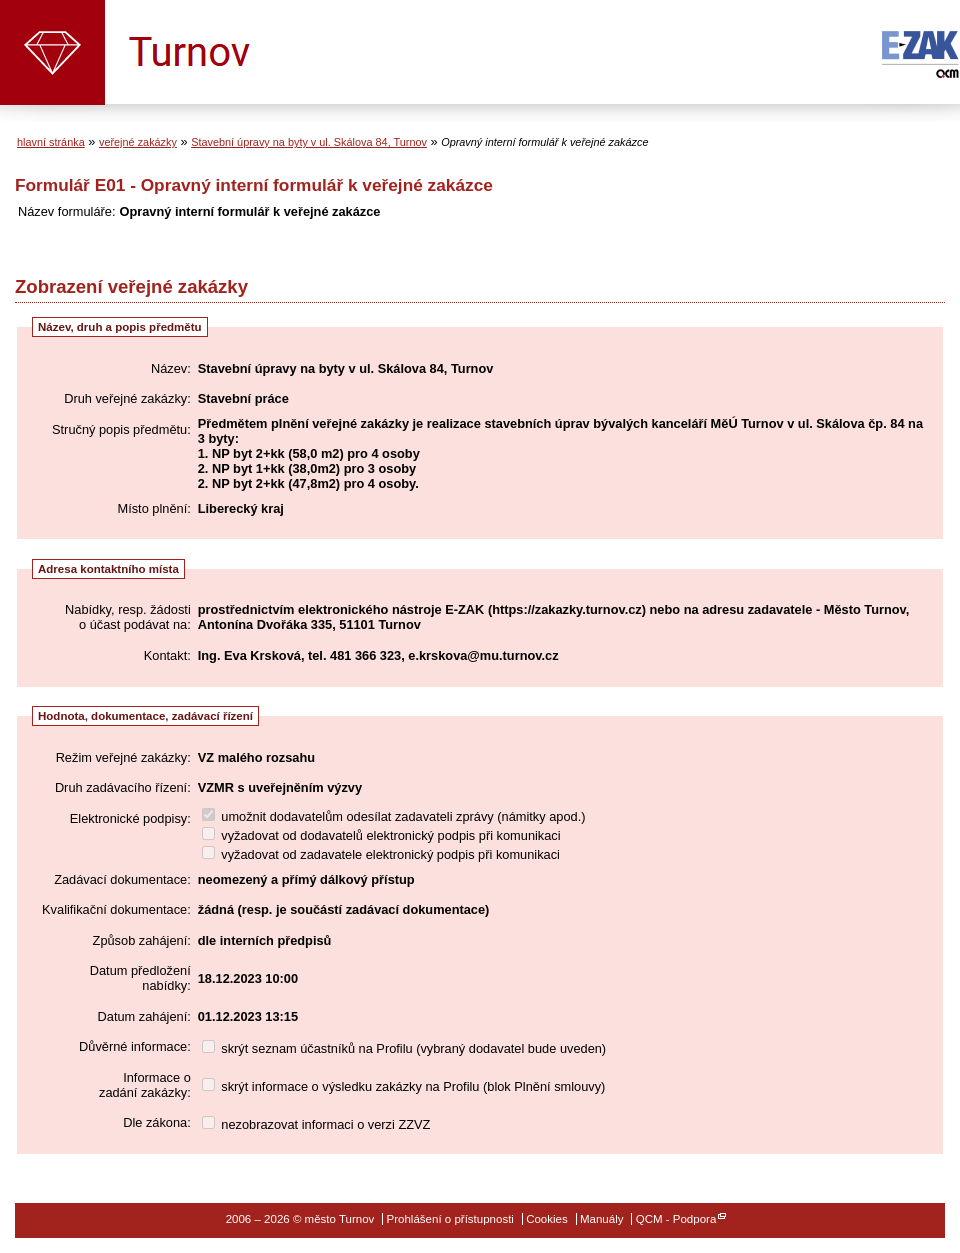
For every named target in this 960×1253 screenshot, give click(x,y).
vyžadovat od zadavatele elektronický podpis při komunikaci (381, 854)
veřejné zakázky (138, 142)
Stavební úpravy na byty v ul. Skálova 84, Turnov (309, 142)
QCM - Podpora (676, 1219)
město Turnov (52, 52)
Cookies (547, 1219)
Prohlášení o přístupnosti (450, 1219)
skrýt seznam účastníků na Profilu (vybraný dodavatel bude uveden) (404, 1048)
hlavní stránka (51, 142)
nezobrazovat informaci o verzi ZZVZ (316, 1124)
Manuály (602, 1219)
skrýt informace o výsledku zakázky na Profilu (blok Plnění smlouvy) (404, 1086)
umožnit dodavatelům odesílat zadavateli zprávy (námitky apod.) (394, 816)
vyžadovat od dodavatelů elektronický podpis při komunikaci (381, 835)
